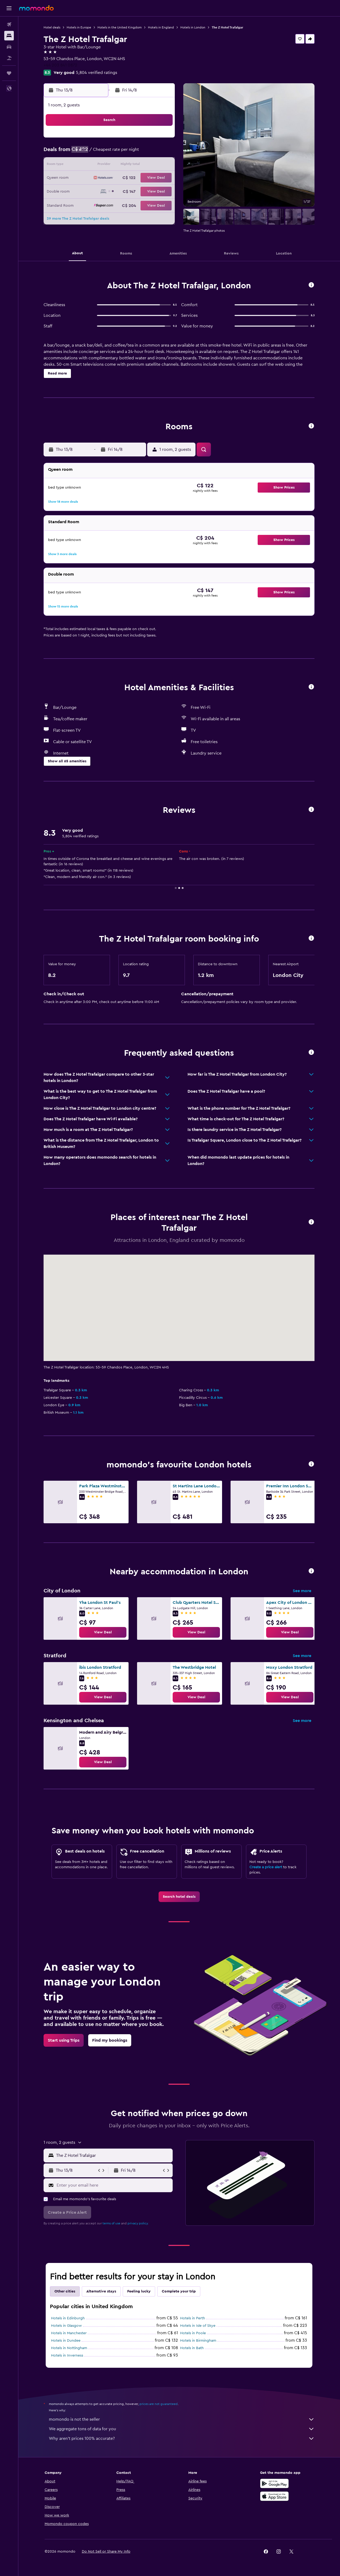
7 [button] (148, 153)
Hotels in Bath (192, 2348)
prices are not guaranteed (159, 2404)
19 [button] (123, 178)
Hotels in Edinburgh (68, 2318)
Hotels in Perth (192, 2318)
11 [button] (110, 165)
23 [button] (84, 191)
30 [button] (84, 204)
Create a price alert (266, 1867)
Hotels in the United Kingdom (120, 27)
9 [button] (85, 165)
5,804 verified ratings (96, 72)
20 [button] (135, 178)
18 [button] (110, 178)
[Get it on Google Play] (274, 2483)
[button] (9, 8)
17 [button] (97, 178)
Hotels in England (161, 27)
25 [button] (110, 191)
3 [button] (97, 153)
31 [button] (98, 204)
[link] (103, 1632)
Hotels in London (193, 27)
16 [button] (85, 178)
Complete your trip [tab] (179, 2291)
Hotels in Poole (193, 2333)
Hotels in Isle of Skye (198, 2326)
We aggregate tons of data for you (182, 2429)
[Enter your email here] (113, 2185)
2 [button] (85, 153)
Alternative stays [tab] (101, 2291)
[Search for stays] (9, 35)
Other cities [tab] (65, 2291)
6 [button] (136, 153)
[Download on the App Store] (274, 2496)
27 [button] (136, 191)
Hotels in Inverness (67, 2355)
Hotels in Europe (79, 27)
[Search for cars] (9, 46)
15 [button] (161, 165)
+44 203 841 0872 (61, 65)
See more (302, 1591)
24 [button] (97, 191)
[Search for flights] (9, 24)
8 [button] (161, 153)
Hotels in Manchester (69, 2333)
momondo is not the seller (182, 2419)
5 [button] (123, 153)
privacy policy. (138, 2223)
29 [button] (161, 191)
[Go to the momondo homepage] (36, 8)
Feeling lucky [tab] (139, 2291)
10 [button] (97, 165)
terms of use (112, 2223)
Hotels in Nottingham (69, 2348)
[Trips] (9, 73)
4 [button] (110, 153)
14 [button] (149, 165)
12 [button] (123, 165)
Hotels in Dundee (66, 2340)
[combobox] (113, 2155)
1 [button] (161, 140)
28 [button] (148, 191)
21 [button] (149, 178)
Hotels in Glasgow (66, 2326)
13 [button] (136, 165)
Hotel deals (52, 27)
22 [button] (161, 178)
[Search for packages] (9, 58)
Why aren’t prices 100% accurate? (182, 2438)
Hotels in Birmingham (198, 2340)
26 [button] (123, 191)
